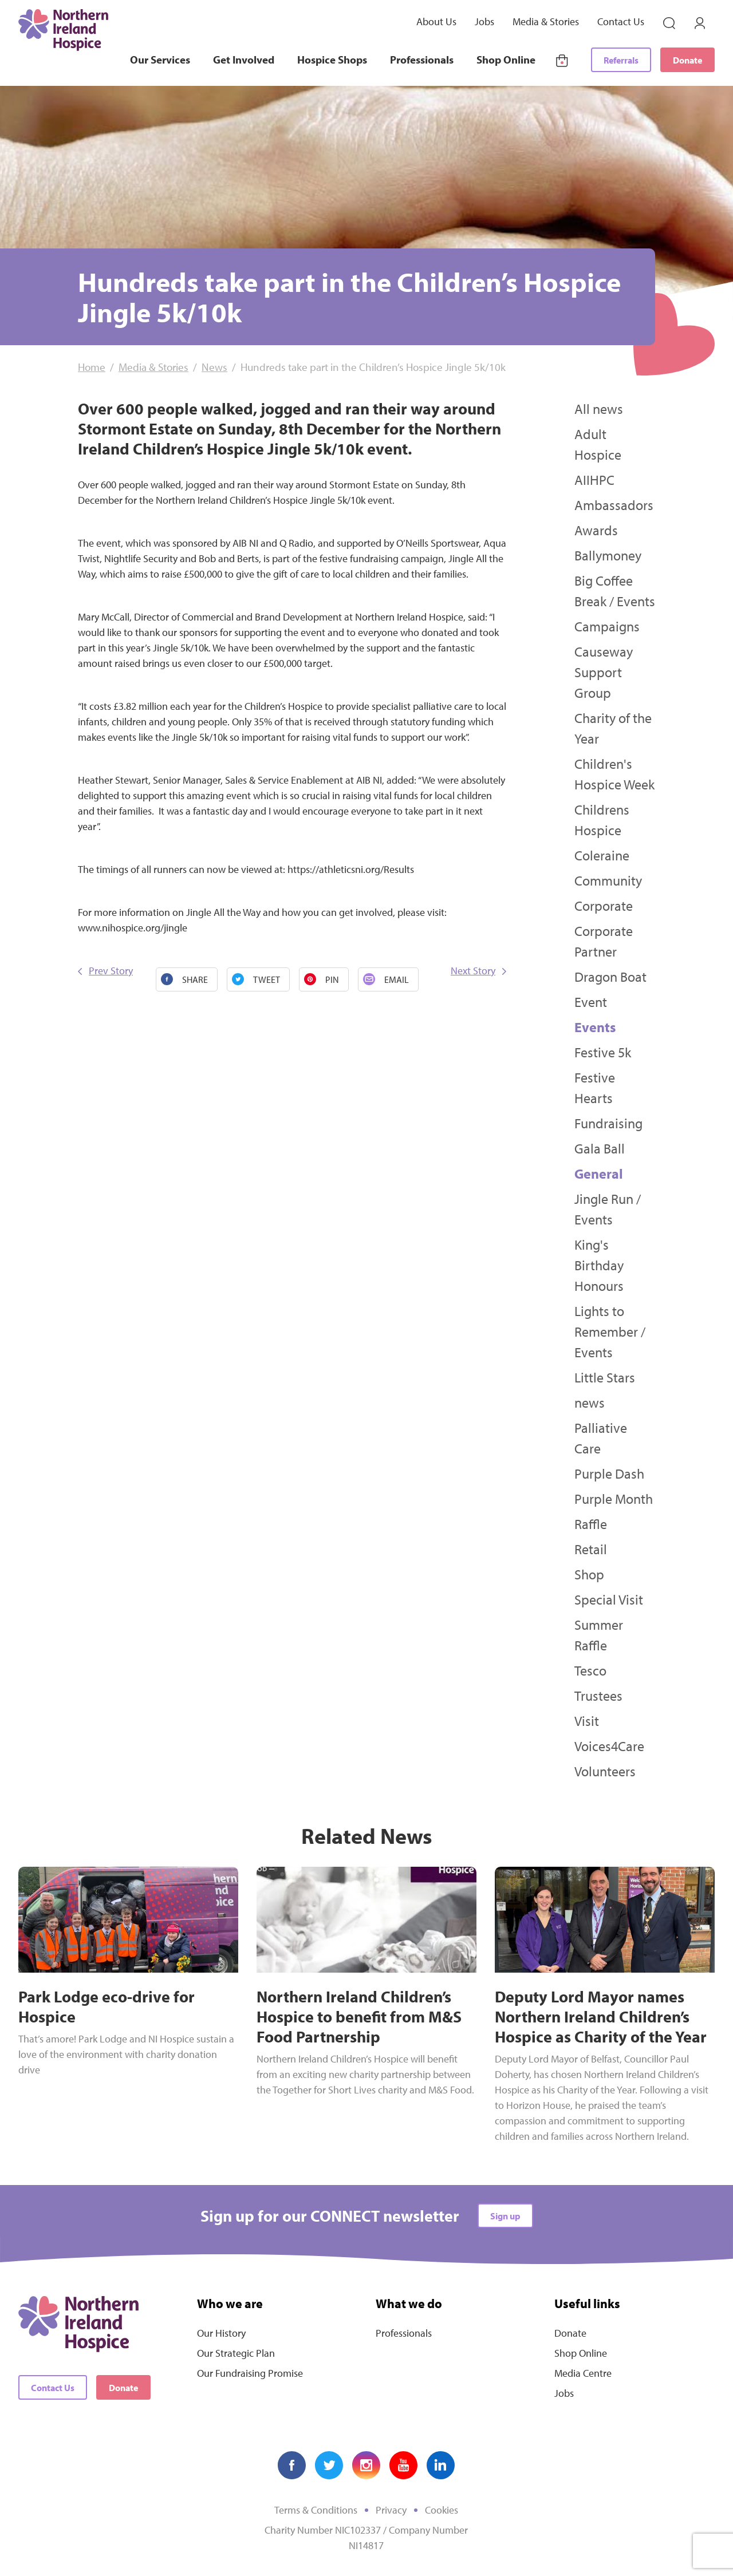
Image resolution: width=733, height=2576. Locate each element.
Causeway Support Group (603, 672)
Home (91, 367)
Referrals (621, 60)
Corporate (603, 905)
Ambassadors (613, 504)
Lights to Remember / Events (609, 1331)
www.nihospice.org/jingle (132, 927)
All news (598, 408)
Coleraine (601, 855)
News (214, 367)
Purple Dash (609, 1473)
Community (608, 880)
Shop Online (505, 59)
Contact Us (620, 21)
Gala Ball (599, 1148)
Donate (687, 60)
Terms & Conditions (315, 2509)
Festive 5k (602, 1052)
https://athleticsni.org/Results (350, 869)
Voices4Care (609, 1746)
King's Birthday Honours (599, 1265)
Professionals (422, 59)
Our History (221, 2333)
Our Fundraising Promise (250, 2373)
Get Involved (243, 59)
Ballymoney (607, 555)
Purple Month (613, 1498)
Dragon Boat (610, 976)
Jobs (484, 21)
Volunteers (605, 1771)
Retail (590, 1549)
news (589, 1402)
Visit (586, 1720)
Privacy (391, 2509)
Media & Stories (546, 21)
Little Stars (604, 1377)
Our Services (160, 59)
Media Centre (583, 2373)
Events (595, 1027)
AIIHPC (594, 479)
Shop (589, 1574)
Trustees (598, 1695)
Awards (596, 530)
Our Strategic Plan (236, 2353)
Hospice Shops (332, 59)
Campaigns (607, 626)
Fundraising (608, 1123)
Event (590, 1001)
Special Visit (608, 1599)
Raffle (590, 1523)
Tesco (590, 1670)
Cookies (441, 2509)
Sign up (505, 2216)
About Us (436, 21)
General (598, 1173)
